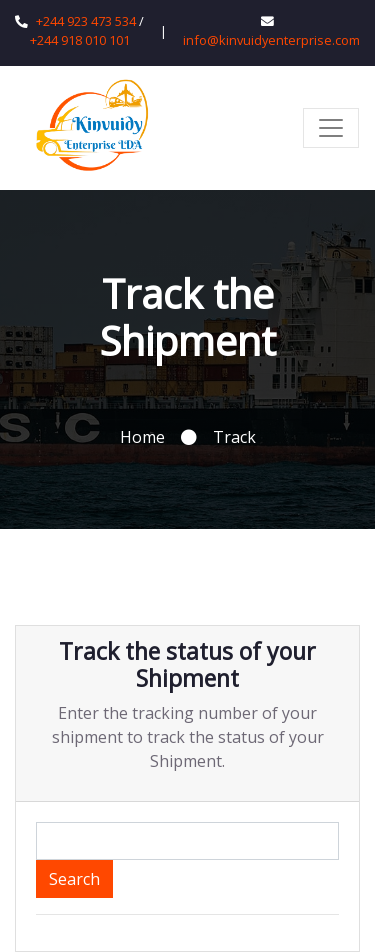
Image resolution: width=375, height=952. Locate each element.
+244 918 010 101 (80, 40)
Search (74, 879)
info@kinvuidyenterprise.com (271, 40)
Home (142, 437)
